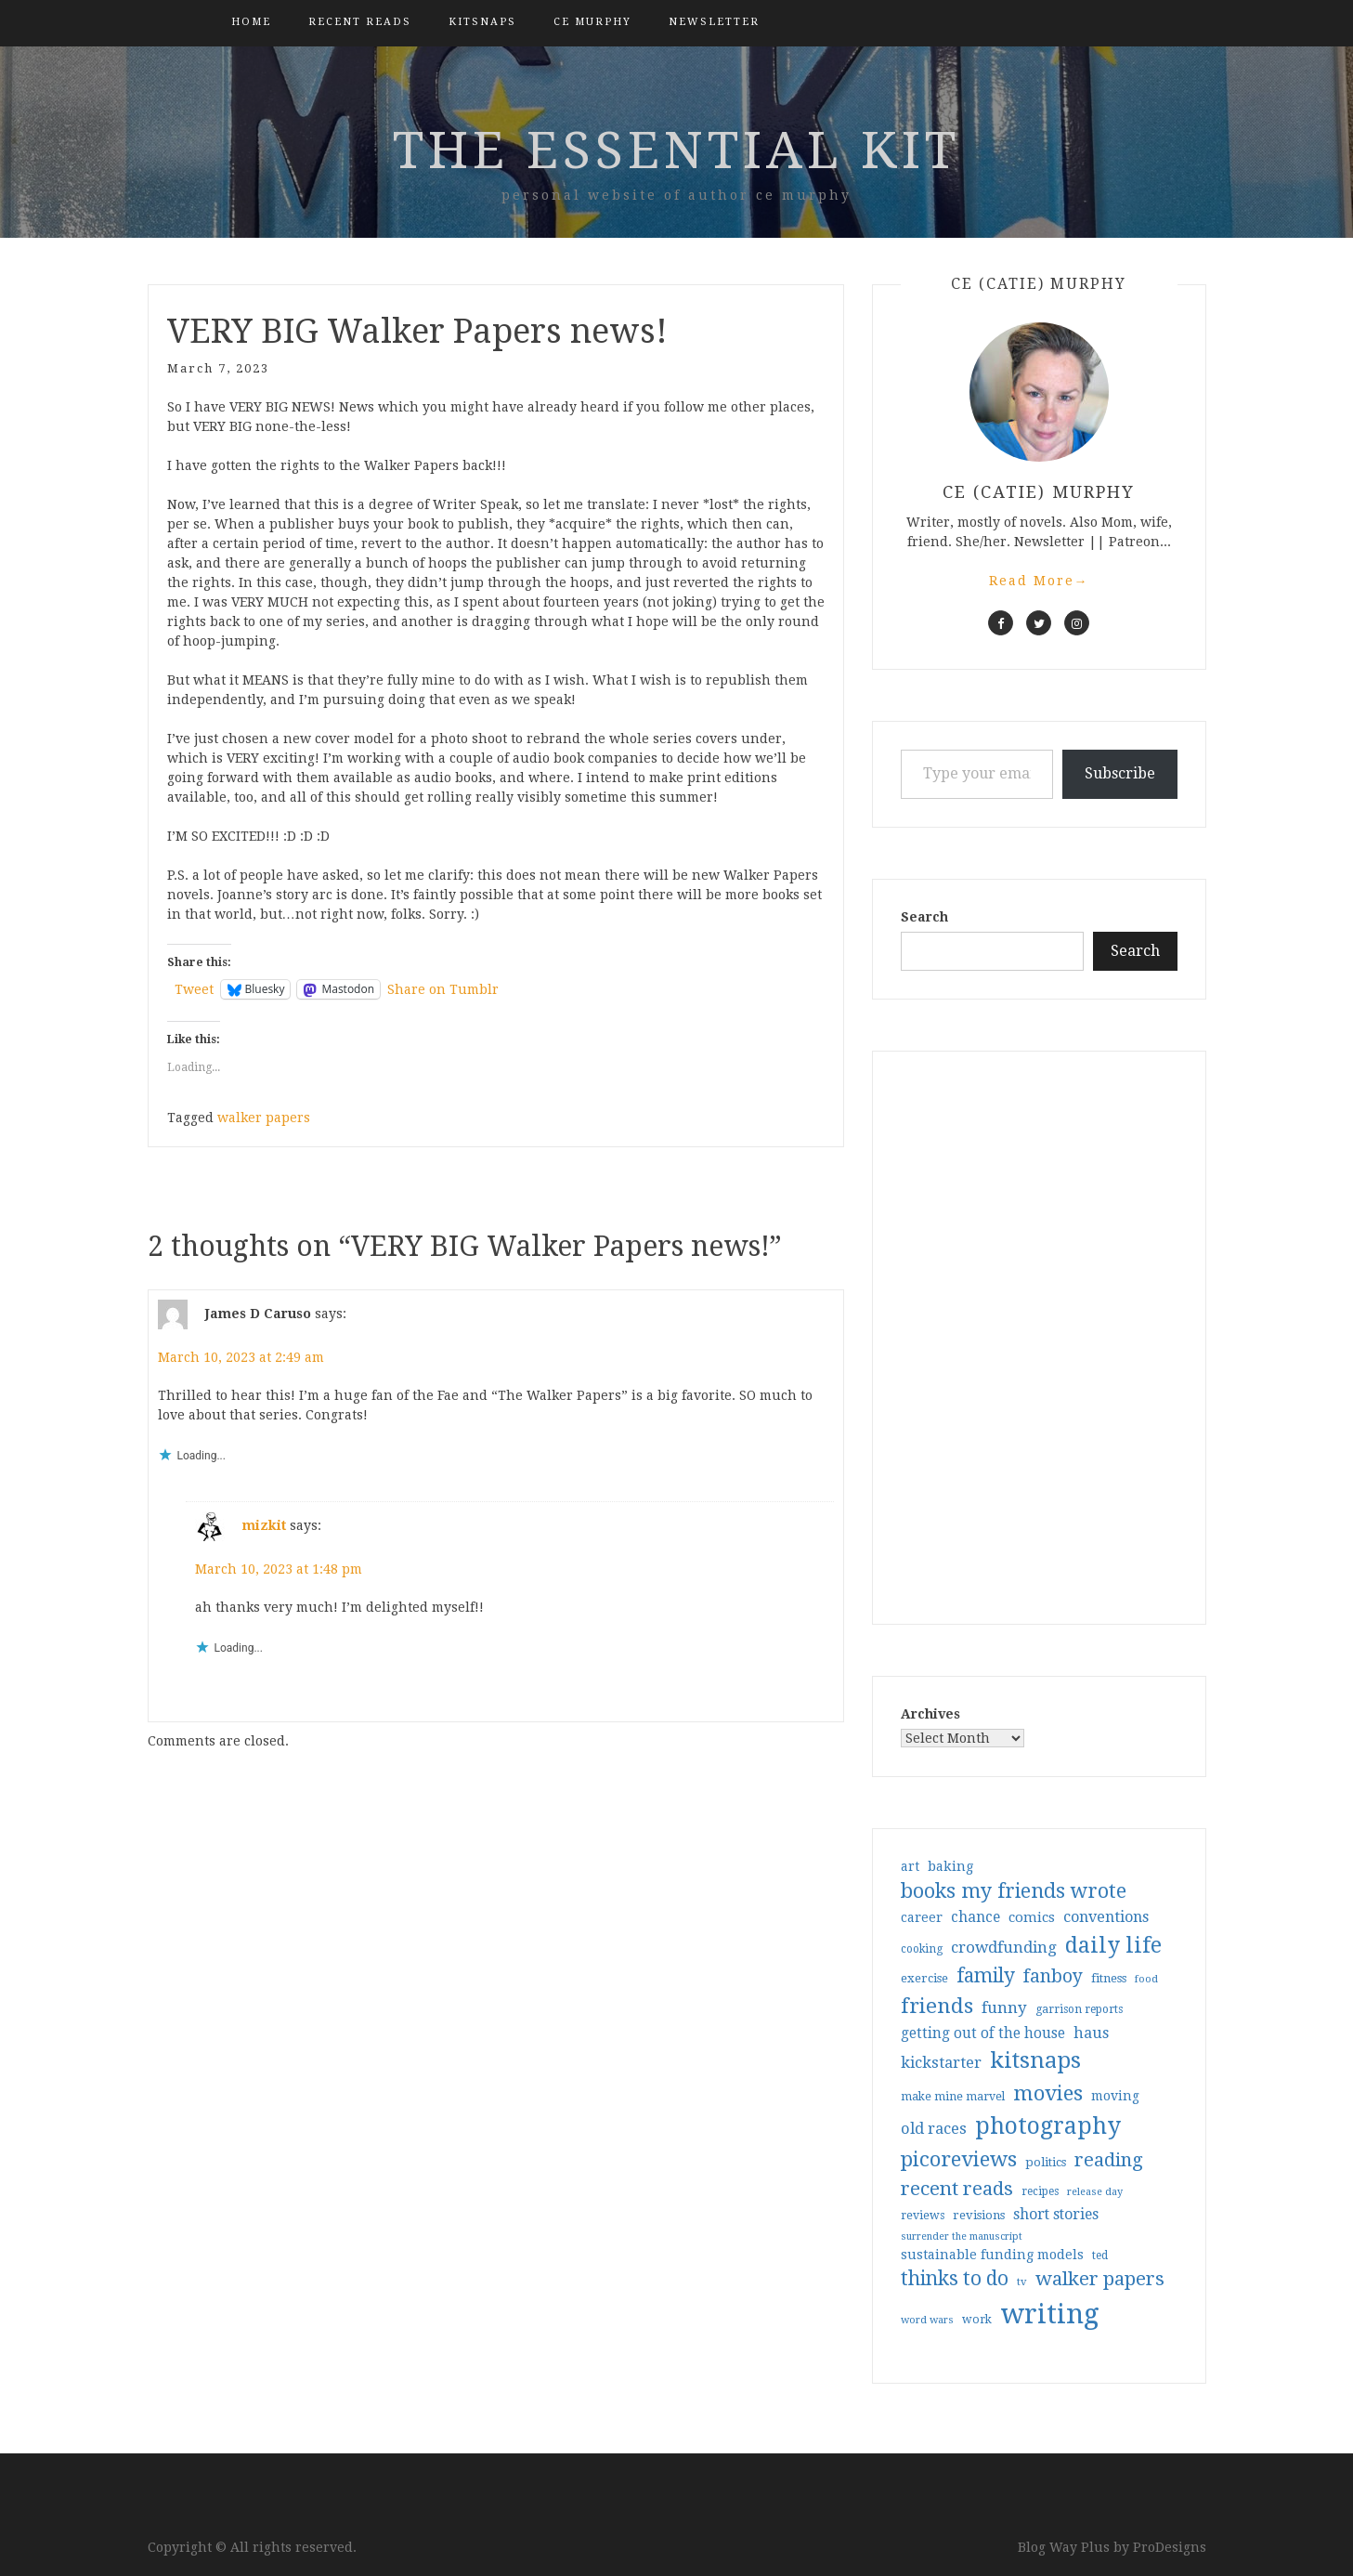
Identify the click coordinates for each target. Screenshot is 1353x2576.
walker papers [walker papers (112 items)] (1099, 2279)
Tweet (194, 989)
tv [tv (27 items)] (1022, 2281)
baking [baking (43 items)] (950, 1866)
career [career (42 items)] (922, 1917)
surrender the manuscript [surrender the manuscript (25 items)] (961, 2236)
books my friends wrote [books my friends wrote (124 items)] (1013, 1891)
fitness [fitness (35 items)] (1108, 1978)
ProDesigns (1169, 2547)
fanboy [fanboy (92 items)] (1053, 1976)
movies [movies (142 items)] (1048, 2093)
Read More (1039, 580)
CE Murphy (592, 22)
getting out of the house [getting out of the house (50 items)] (983, 2033)
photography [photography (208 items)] (1048, 2125)
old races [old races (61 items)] (934, 2129)
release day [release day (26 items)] (1095, 2192)
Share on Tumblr (443, 989)
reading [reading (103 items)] (1108, 2160)
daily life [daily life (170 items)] (1113, 1945)
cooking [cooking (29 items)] (922, 1948)
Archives (930, 1713)
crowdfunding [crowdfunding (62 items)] (1004, 1947)
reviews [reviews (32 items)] (922, 2215)
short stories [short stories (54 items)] (1056, 2214)
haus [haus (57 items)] (1091, 2033)
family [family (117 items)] (985, 1976)
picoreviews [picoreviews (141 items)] (959, 2159)
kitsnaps (482, 22)
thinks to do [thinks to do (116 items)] (954, 2279)
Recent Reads (359, 22)
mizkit (264, 1525)
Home (251, 22)
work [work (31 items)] (977, 2319)
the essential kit (676, 150)
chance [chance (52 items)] (975, 1917)
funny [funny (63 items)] (1004, 2007)
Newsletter (714, 22)
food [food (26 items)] (1146, 1979)
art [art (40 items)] (910, 1866)
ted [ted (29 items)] (1100, 2255)
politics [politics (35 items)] (1045, 2162)
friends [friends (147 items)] (937, 2006)
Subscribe (1120, 773)
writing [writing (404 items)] (1049, 2314)
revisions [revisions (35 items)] (979, 2215)
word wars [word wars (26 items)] (927, 2320)
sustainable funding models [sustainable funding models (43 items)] (992, 2254)
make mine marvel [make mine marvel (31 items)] (953, 2096)
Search (924, 916)
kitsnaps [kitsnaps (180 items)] (1035, 2060)
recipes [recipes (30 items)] (1040, 2191)
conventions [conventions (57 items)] (1106, 1917)
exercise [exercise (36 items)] (924, 1978)
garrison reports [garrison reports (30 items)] (1079, 2009)
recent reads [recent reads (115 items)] (957, 2188)
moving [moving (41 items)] (1115, 2095)
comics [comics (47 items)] (1031, 1917)
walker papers (263, 1117)
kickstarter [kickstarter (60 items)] (941, 2063)
